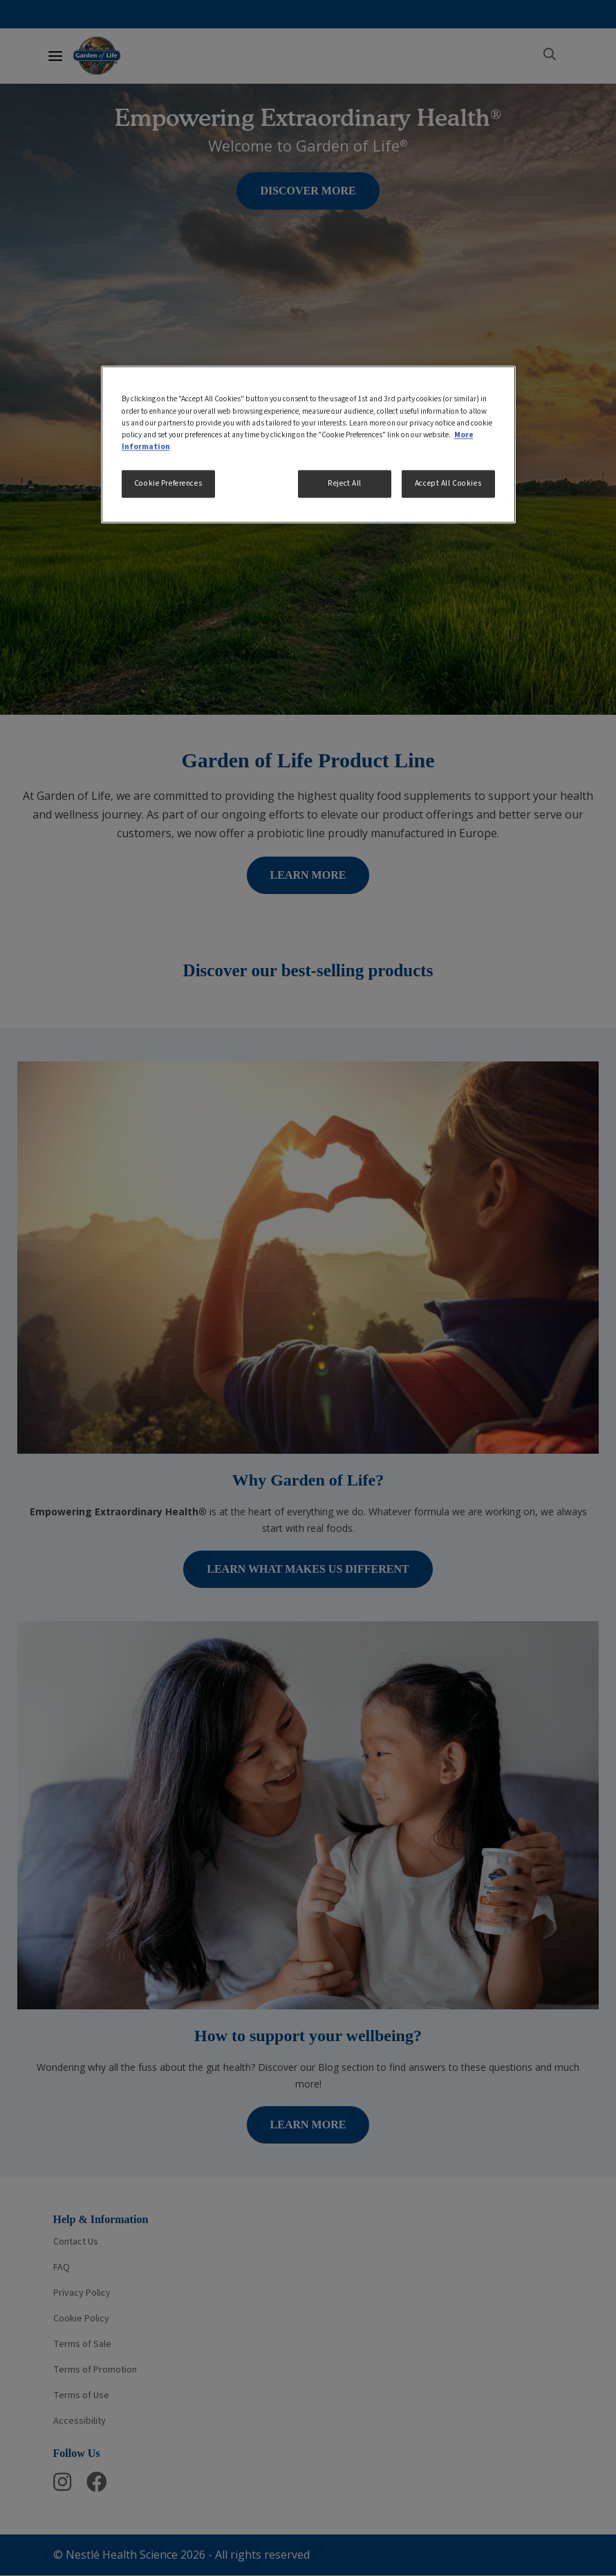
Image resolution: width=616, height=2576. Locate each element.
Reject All (345, 483)
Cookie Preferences (168, 483)
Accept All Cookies (448, 483)
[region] (308, 444)
